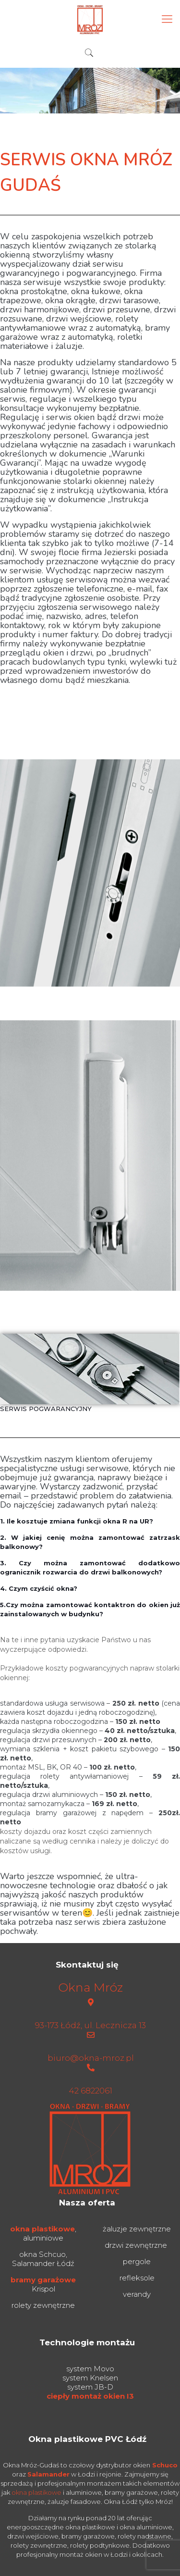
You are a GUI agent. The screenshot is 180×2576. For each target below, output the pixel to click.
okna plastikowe (42, 2228)
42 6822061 (90, 2090)
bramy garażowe (43, 2279)
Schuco (165, 2465)
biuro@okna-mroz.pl (91, 2058)
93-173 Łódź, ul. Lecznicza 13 (90, 2025)
